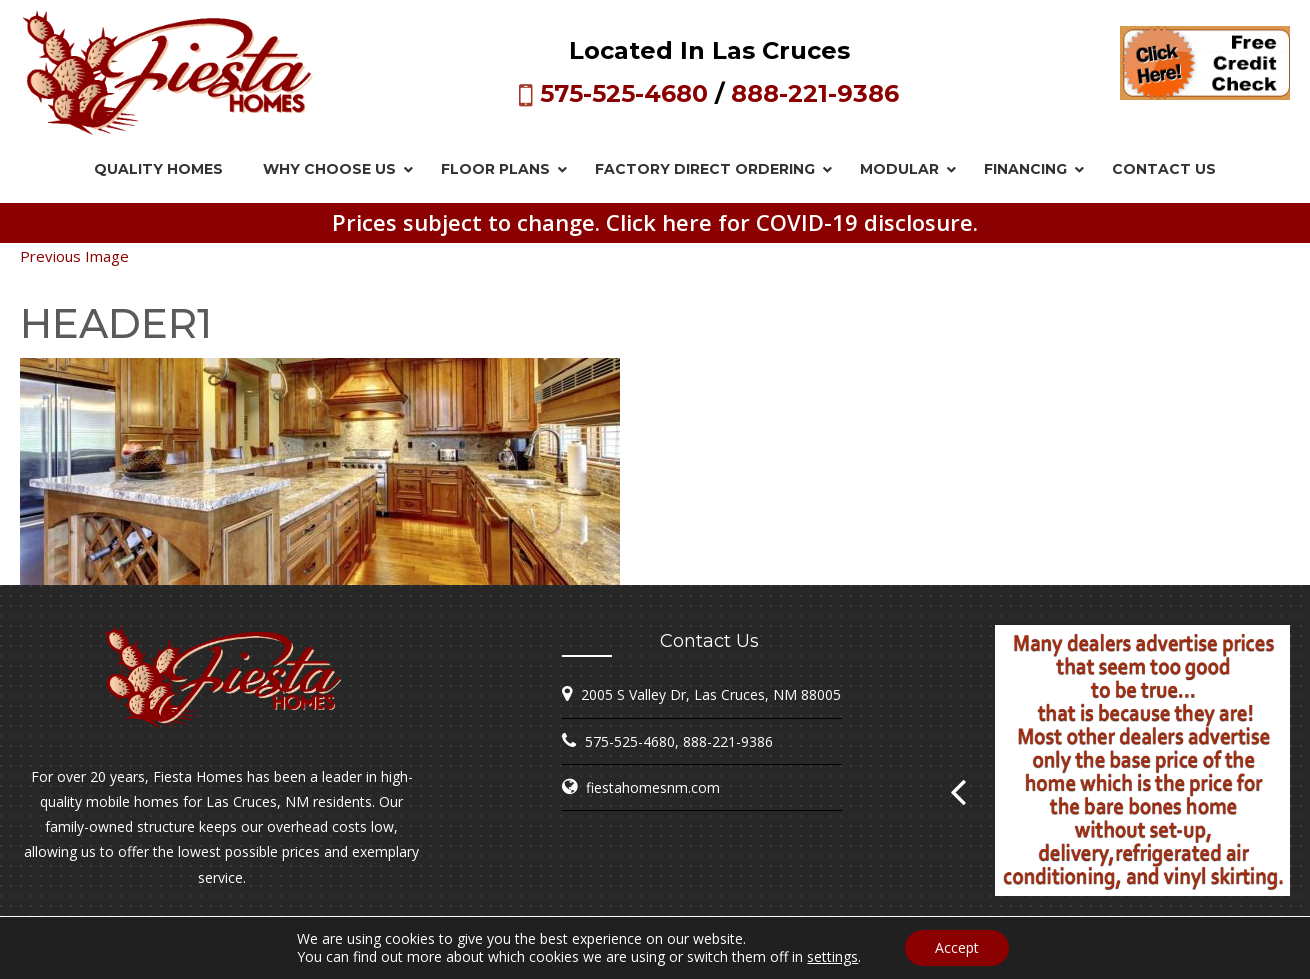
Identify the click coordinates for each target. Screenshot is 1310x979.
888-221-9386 (815, 93)
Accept (957, 947)
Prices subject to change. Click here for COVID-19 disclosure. (655, 222)
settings (832, 957)
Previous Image (74, 256)
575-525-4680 (624, 93)
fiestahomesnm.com (653, 787)
